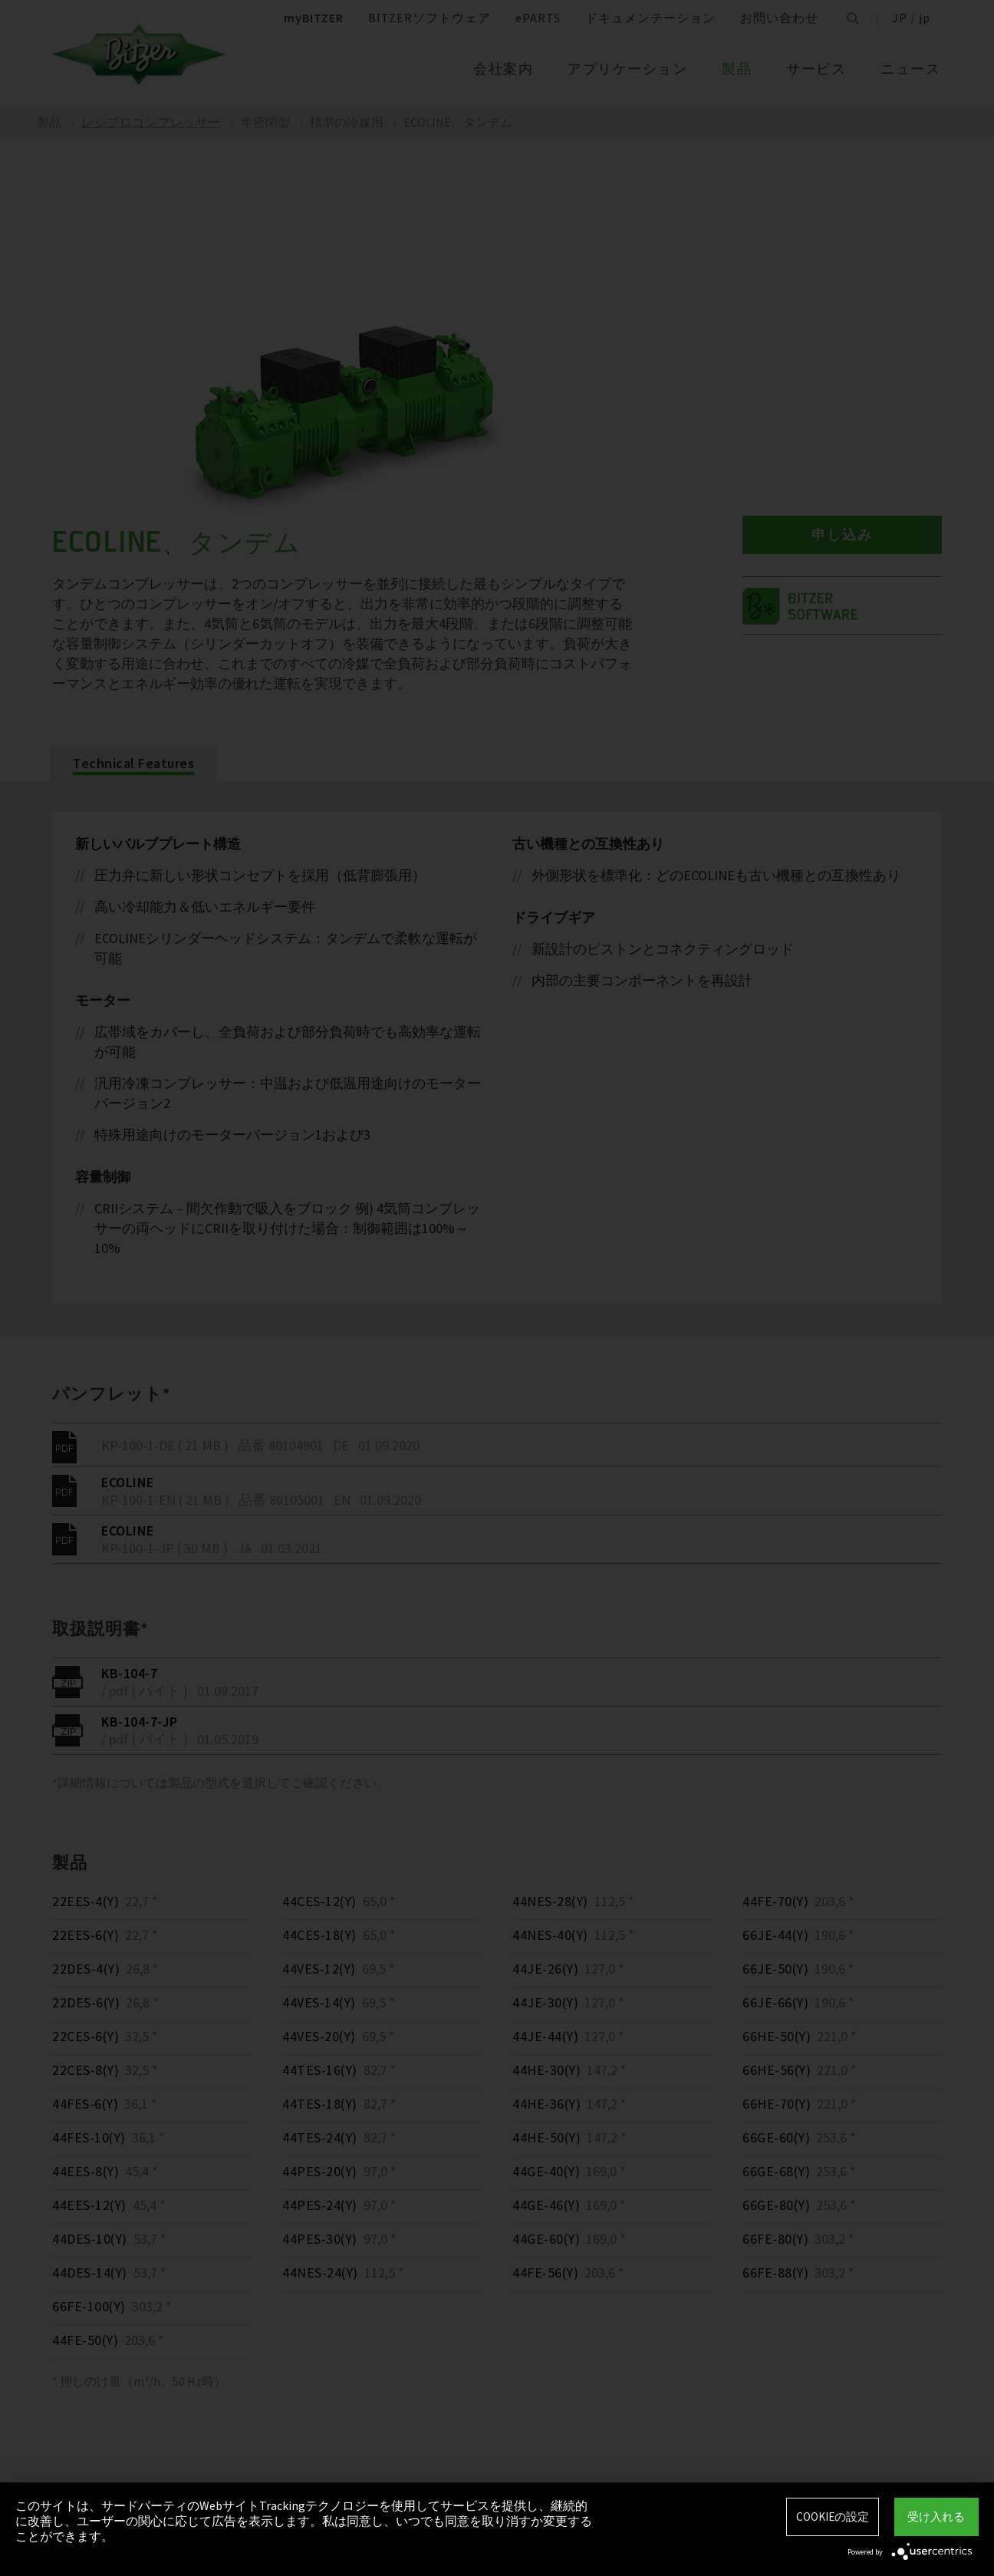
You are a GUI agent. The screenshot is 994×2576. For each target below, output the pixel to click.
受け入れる (936, 2516)
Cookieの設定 (832, 2516)
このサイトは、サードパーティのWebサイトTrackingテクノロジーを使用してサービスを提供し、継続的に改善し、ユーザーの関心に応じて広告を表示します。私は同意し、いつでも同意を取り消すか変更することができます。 (303, 2521)
